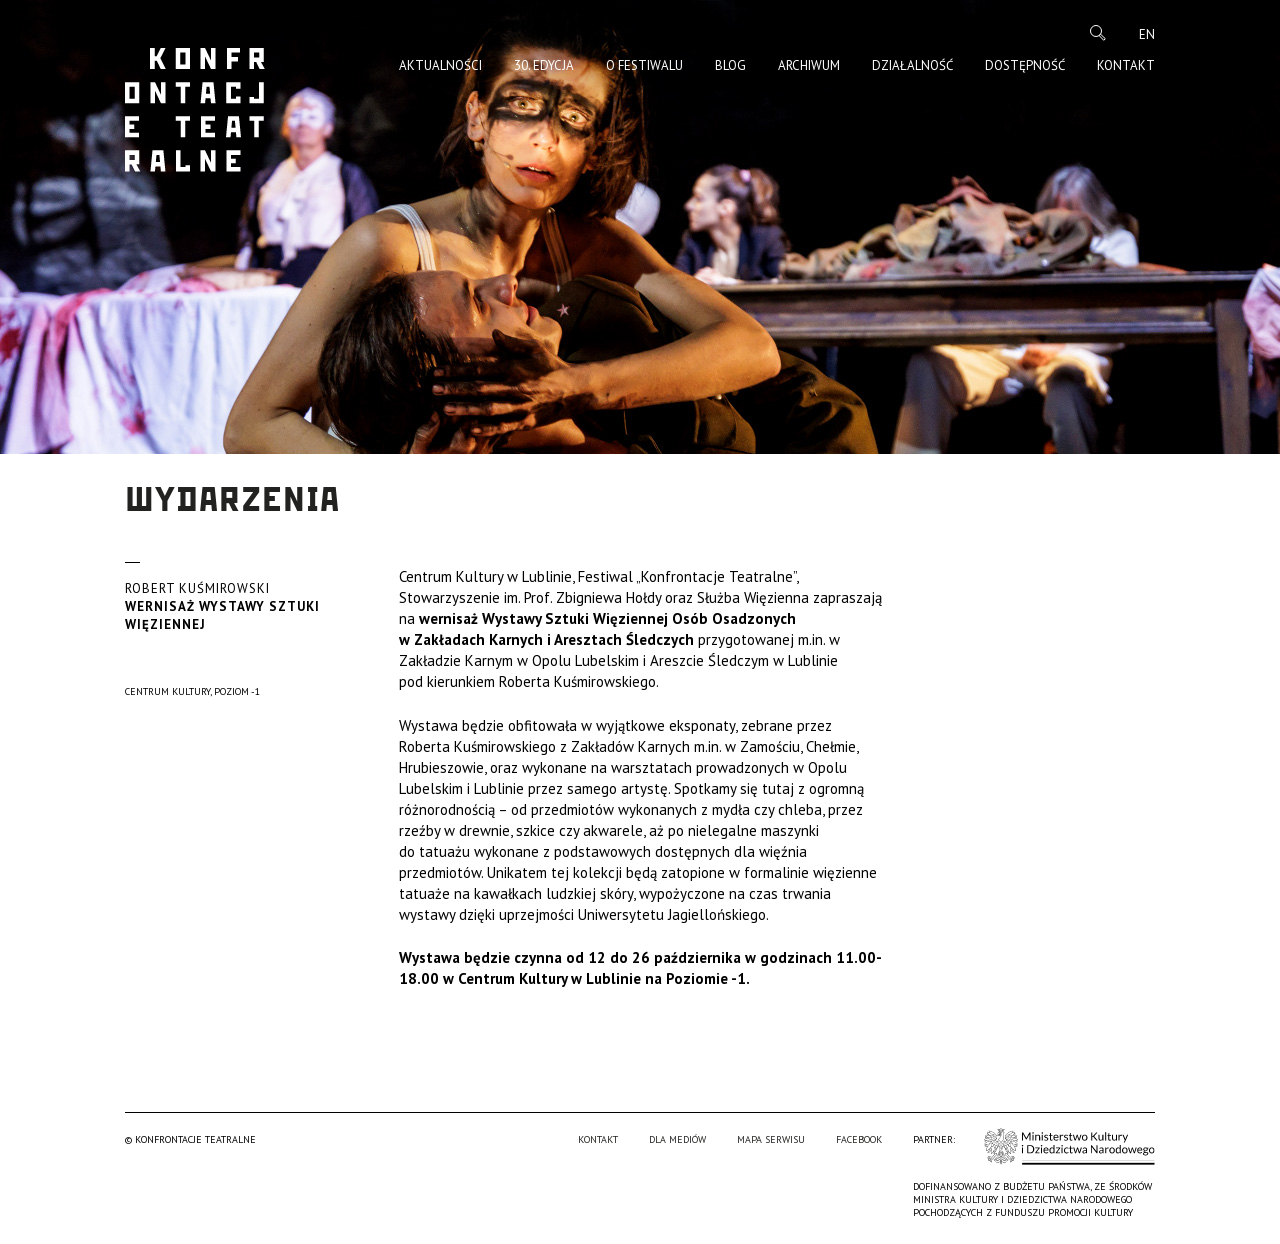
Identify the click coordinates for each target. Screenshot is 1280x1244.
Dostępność (1025, 65)
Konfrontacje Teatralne (195, 110)
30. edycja (544, 65)
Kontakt (1126, 65)
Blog (730, 65)
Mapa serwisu (771, 1139)
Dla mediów (677, 1139)
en (1147, 34)
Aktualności (440, 65)
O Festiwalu (644, 65)
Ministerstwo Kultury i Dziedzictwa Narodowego (1069, 1146)
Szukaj (1098, 33)
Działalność (912, 65)
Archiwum (809, 65)
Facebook (859, 1139)
